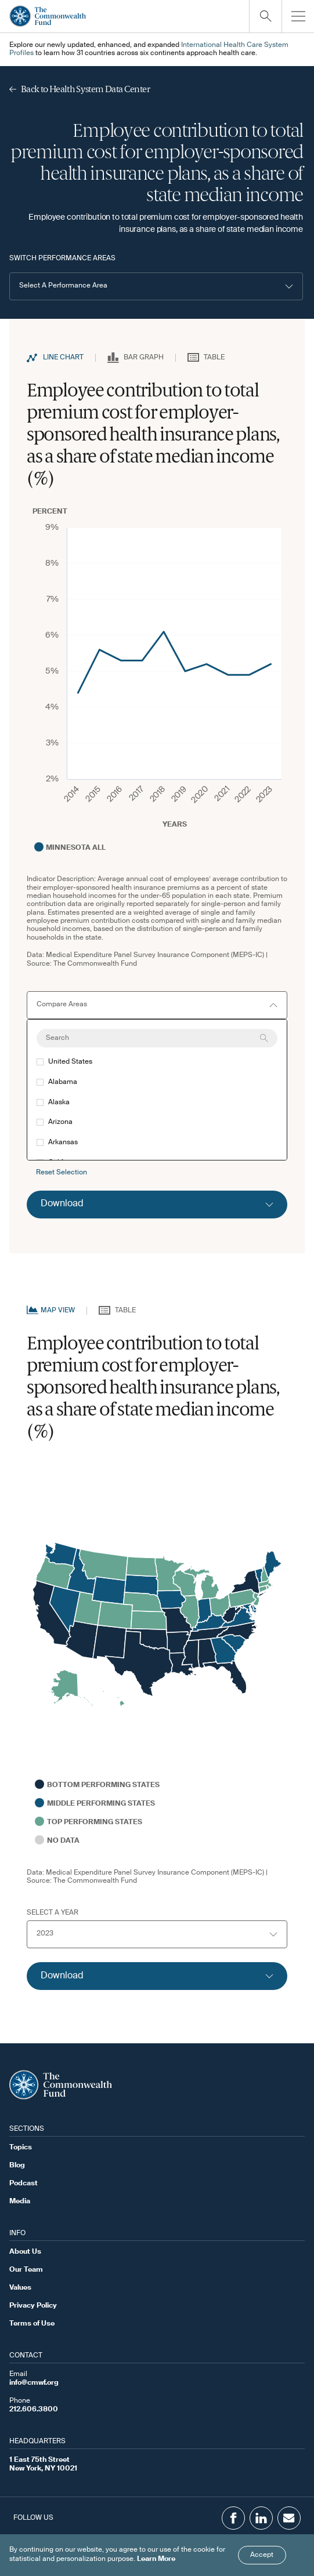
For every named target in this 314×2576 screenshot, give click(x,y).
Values (20, 2287)
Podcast (23, 2183)
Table (214, 357)
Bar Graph (144, 357)
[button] (156, 286)
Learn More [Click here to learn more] (156, 2559)
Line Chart (63, 357)
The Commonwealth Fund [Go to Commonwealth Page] (95, 963)
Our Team (26, 2269)
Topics (20, 2147)
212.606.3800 (33, 2409)
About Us (25, 2251)
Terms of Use (32, 2323)
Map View (58, 1310)
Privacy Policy (33, 2305)
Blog (17, 2165)
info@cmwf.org (34, 2382)
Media (19, 2201)
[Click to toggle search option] (265, 16)
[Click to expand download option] (157, 1204)
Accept (261, 2555)
